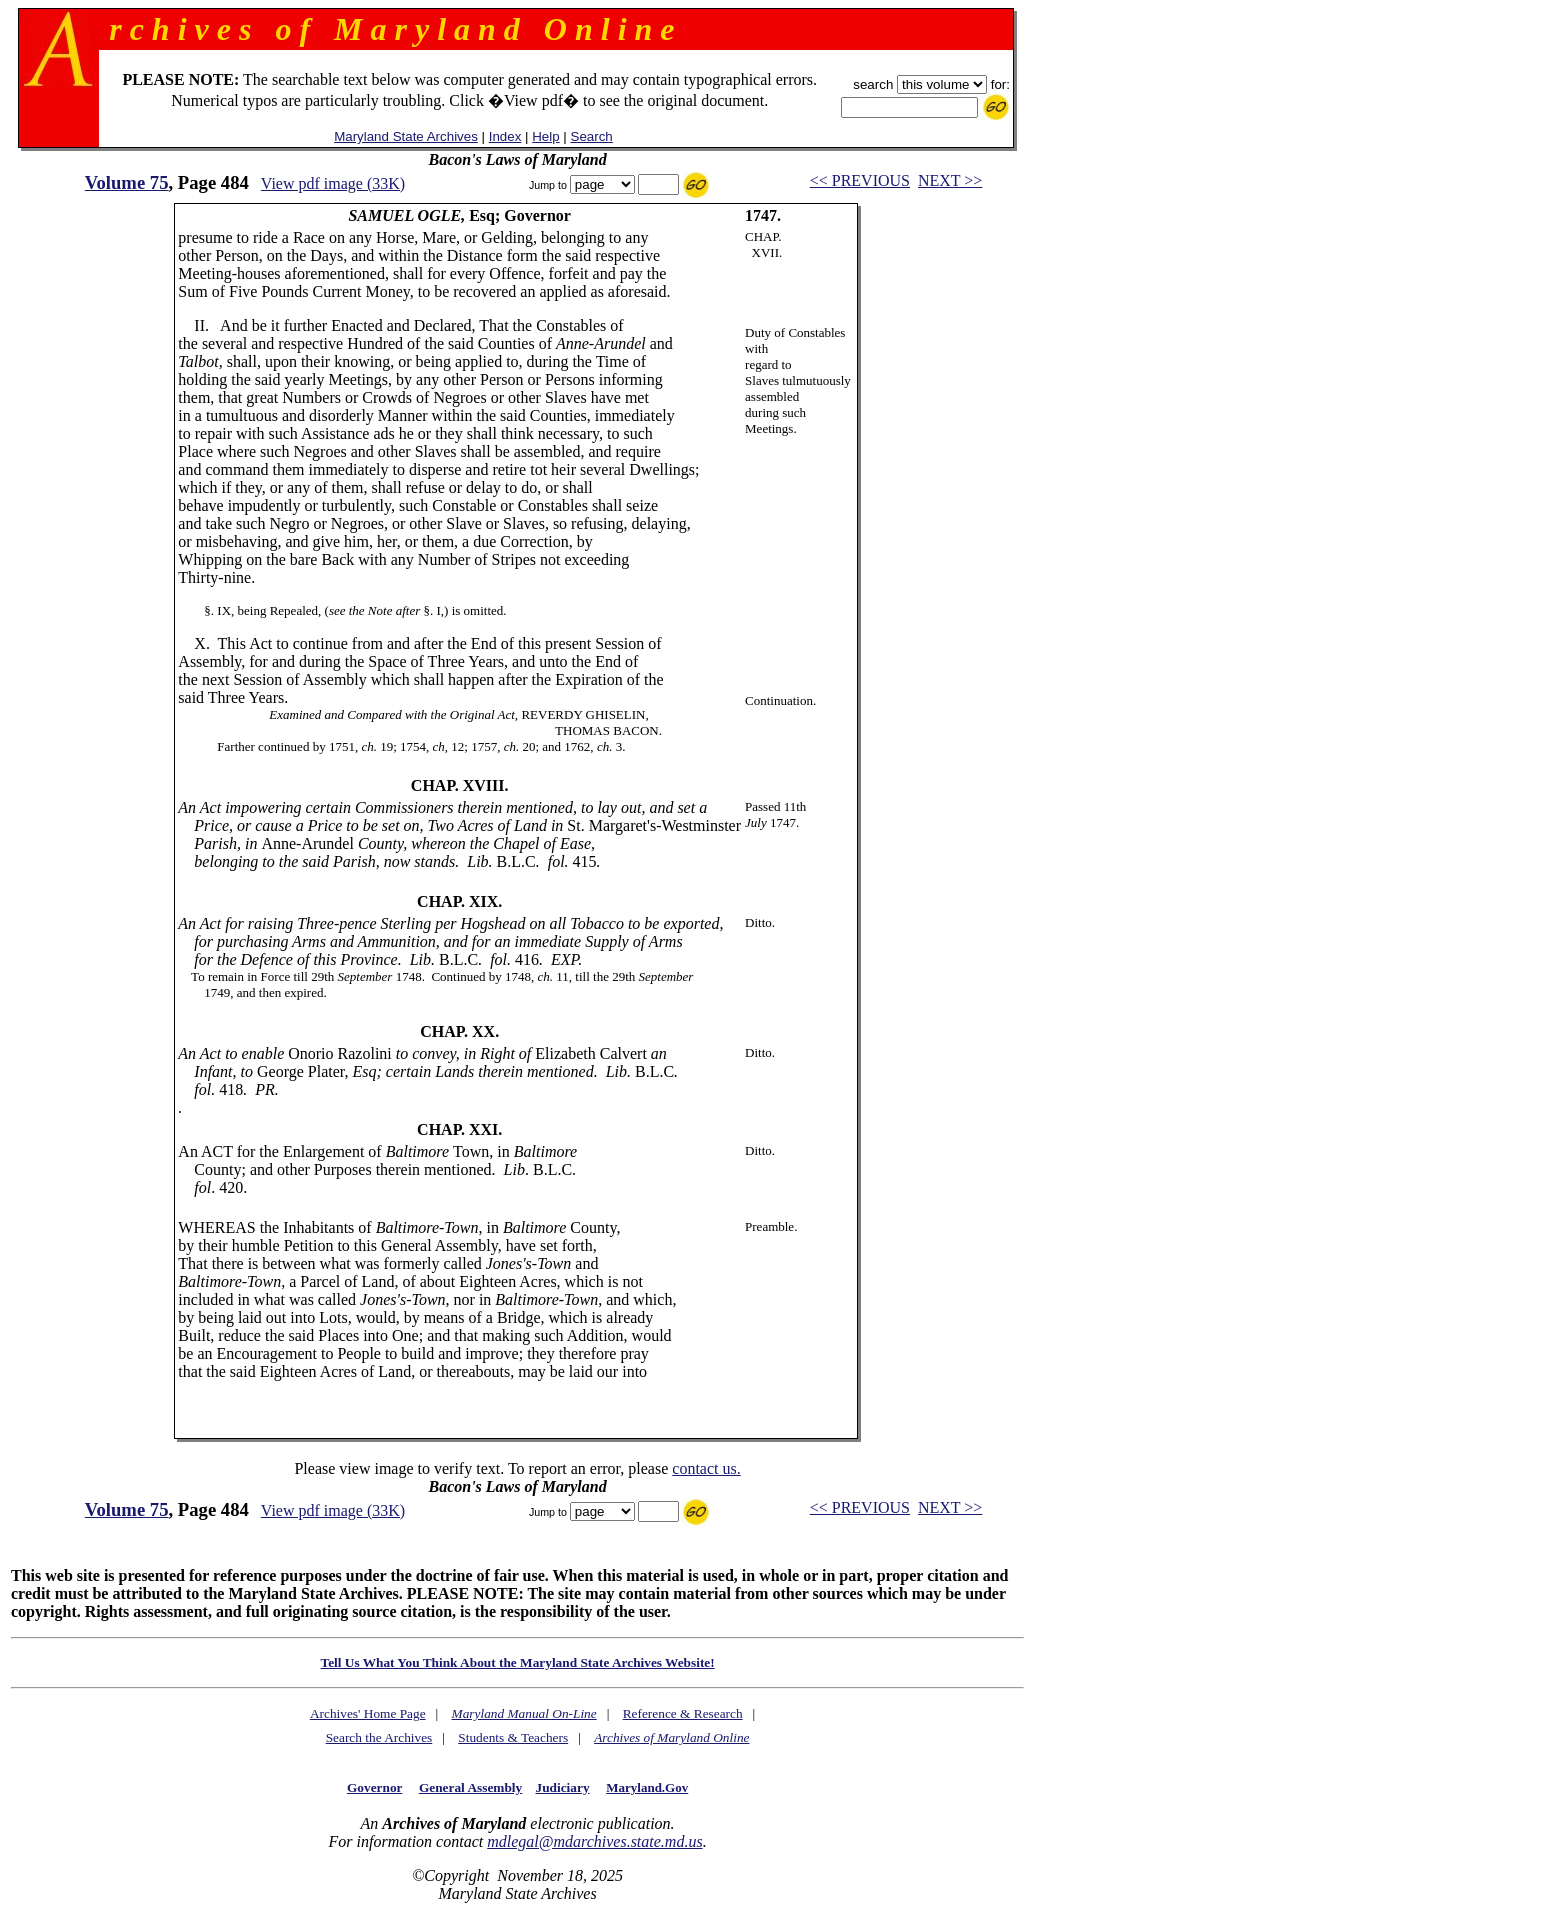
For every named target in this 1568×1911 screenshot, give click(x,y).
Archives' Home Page (368, 1713)
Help (545, 136)
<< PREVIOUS (860, 180)
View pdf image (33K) (333, 183)
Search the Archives (379, 1737)
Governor (374, 1787)
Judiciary (563, 1787)
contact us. (706, 1468)
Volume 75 (127, 182)
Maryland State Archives (406, 136)
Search (592, 136)
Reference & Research (683, 1713)
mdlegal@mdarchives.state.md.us (594, 1841)
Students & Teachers (513, 1737)
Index (505, 136)
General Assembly (470, 1787)
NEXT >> (950, 180)
